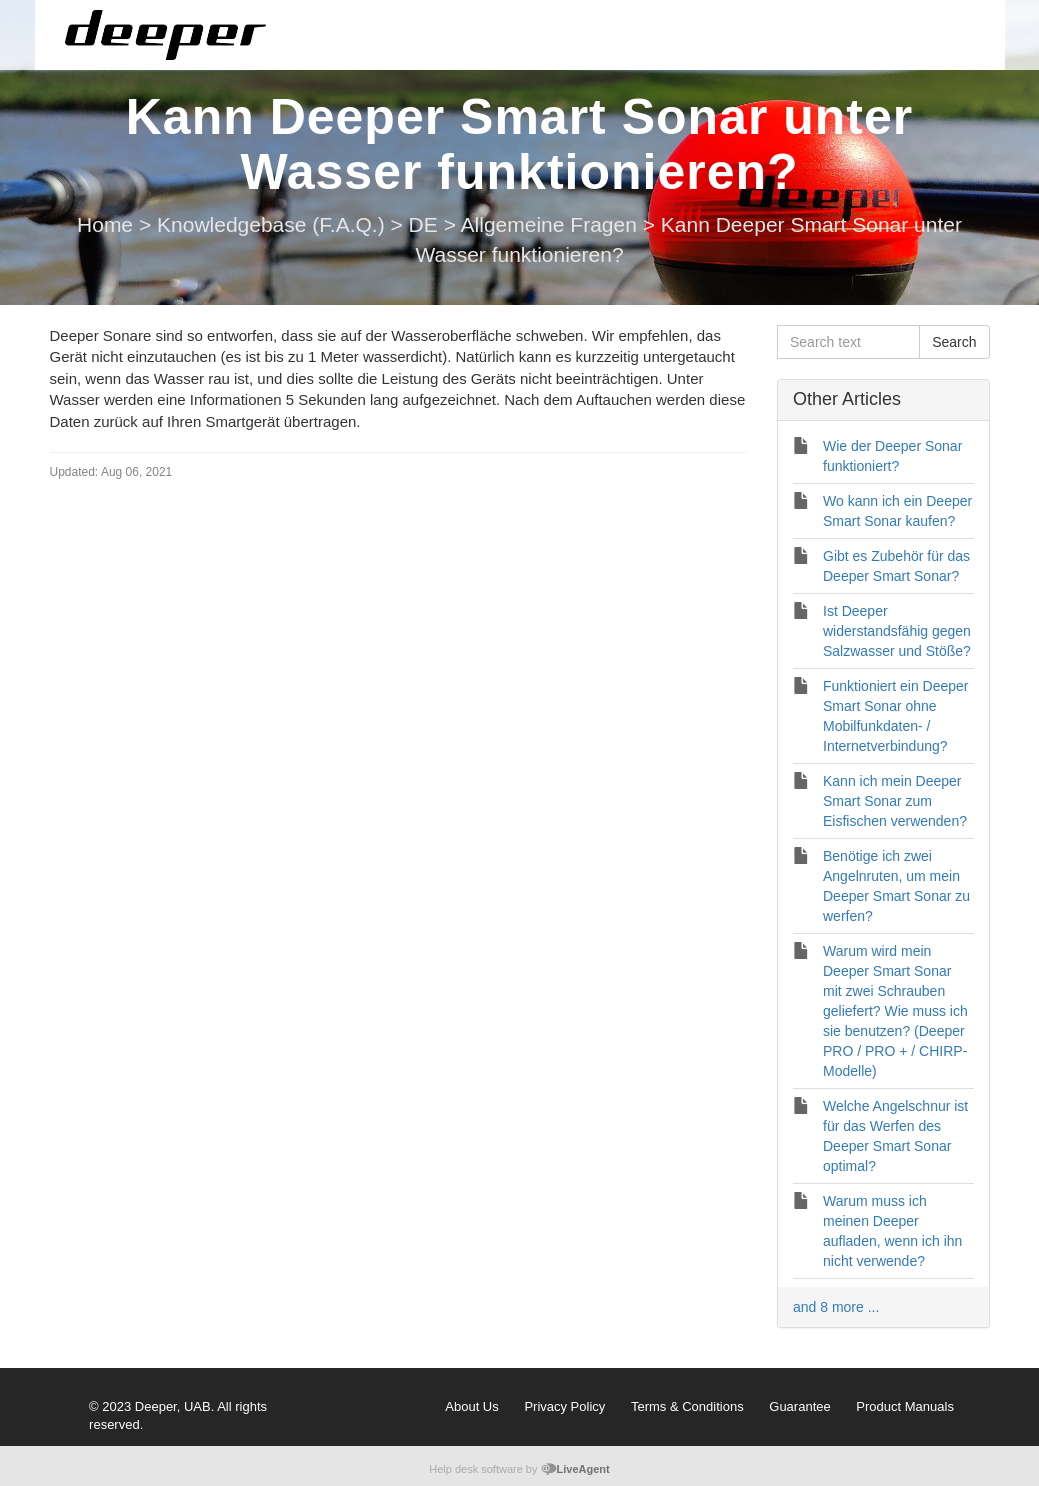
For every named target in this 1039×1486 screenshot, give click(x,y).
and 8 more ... (836, 1307)
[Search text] (848, 342)
